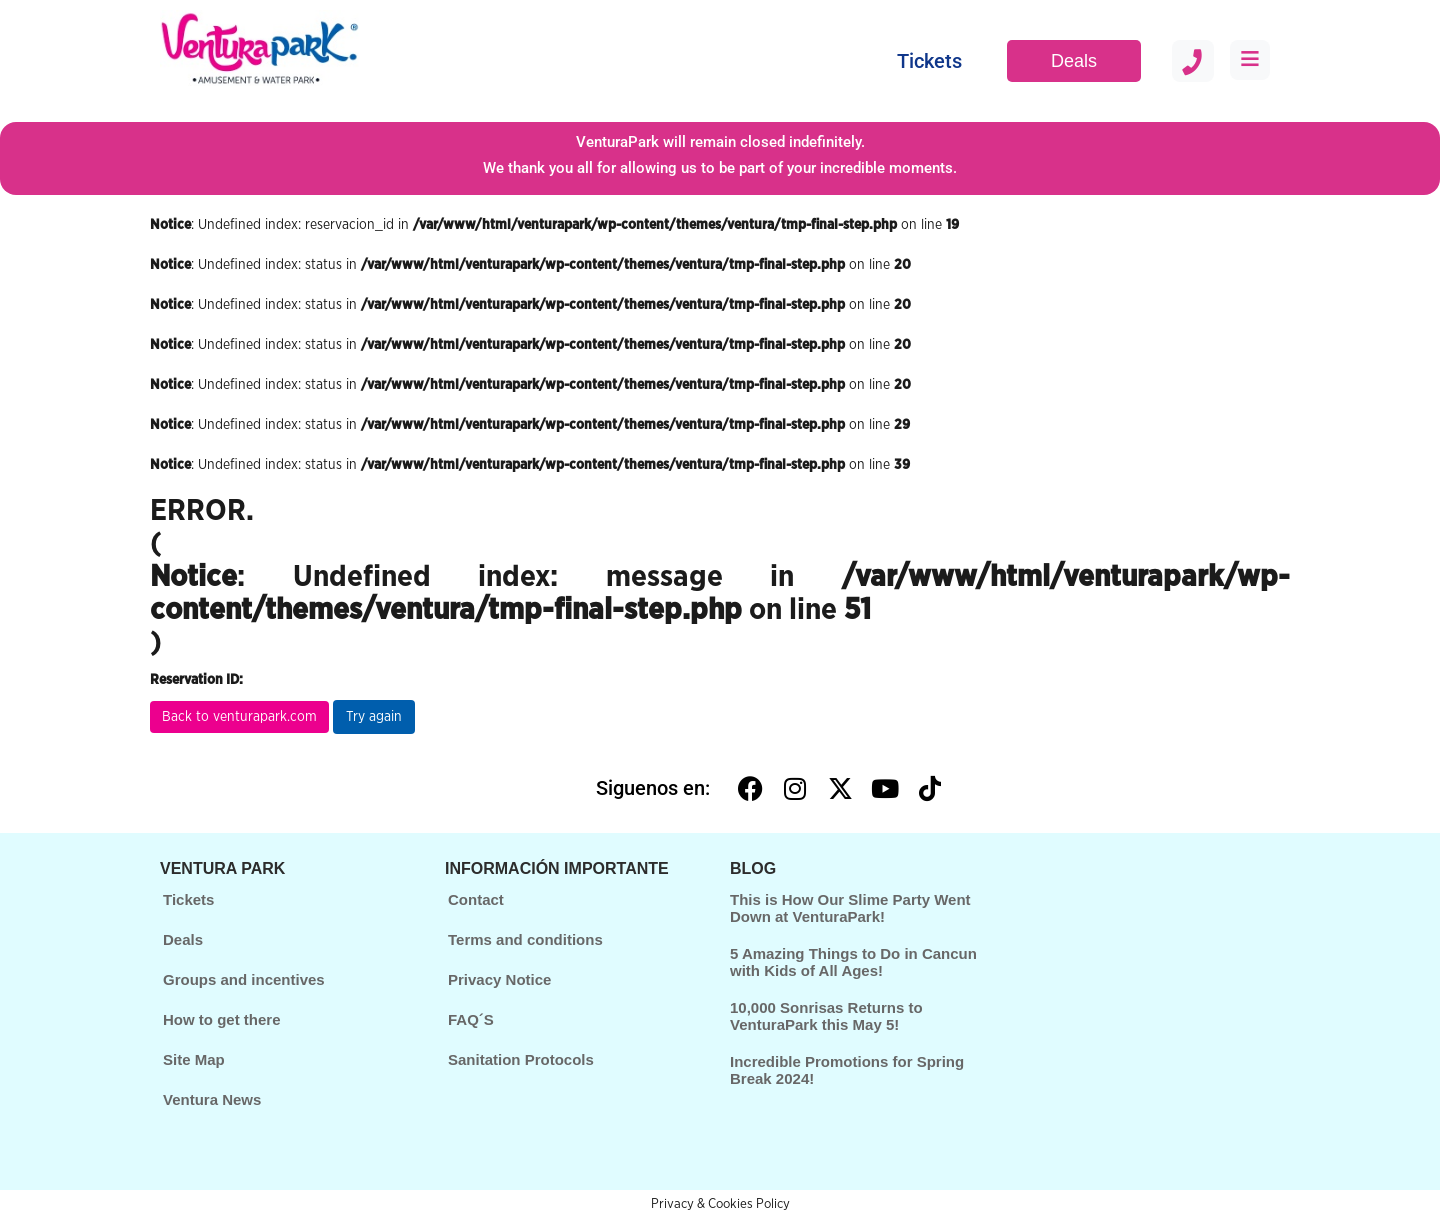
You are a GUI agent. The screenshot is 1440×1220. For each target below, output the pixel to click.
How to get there (222, 1019)
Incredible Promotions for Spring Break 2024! (847, 1070)
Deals (1074, 61)
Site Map (194, 1059)
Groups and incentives (244, 979)
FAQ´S (471, 1019)
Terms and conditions (525, 939)
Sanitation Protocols (521, 1059)
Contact (476, 899)
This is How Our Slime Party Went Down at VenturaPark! (850, 908)
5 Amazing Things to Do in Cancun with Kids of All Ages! (853, 962)
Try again (374, 717)
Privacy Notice (499, 979)
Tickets (929, 61)
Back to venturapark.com (239, 717)
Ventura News (212, 1099)
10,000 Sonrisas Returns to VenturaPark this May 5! (826, 1016)
